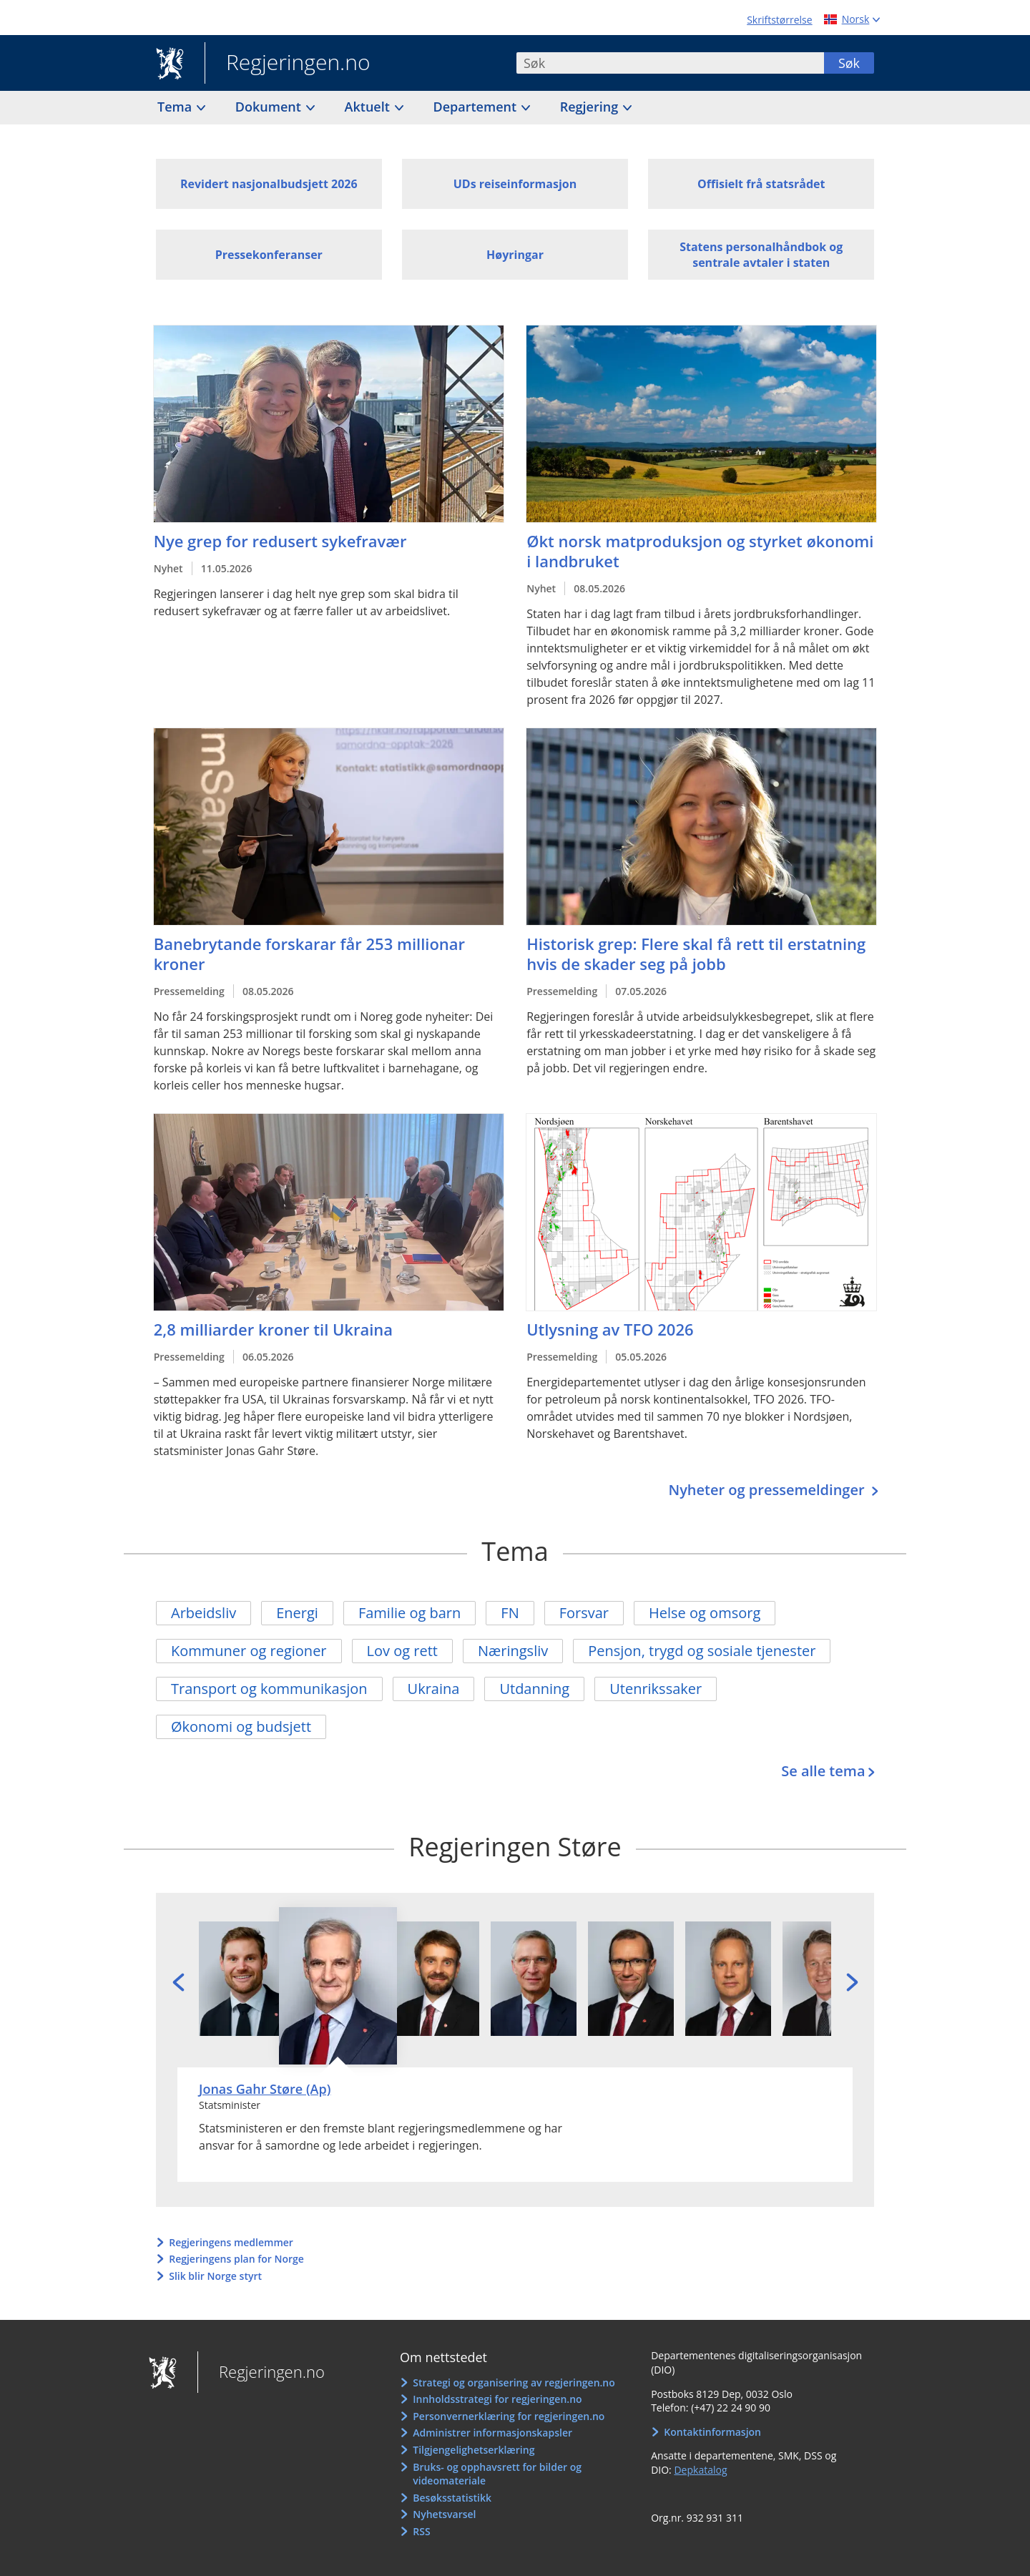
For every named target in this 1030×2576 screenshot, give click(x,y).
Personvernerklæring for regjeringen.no (508, 2416)
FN (510, 1612)
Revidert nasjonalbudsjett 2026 (269, 184)
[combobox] (670, 63)
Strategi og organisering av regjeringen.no (514, 2382)
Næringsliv (513, 1650)
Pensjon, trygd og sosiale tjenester (701, 1650)
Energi (297, 1612)
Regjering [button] (591, 106)
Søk (849, 63)
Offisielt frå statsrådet (761, 184)
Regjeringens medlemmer (231, 2242)
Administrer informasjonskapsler (492, 2432)
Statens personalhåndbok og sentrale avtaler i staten (761, 254)
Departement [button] (476, 106)
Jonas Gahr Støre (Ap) (264, 2088)
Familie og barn (409, 1612)
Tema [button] (176, 106)
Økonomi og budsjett (241, 1726)
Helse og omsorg (704, 1612)
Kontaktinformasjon (712, 2432)
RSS (421, 2531)
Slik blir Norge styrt (215, 2276)
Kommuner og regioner (249, 1650)
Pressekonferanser (269, 255)
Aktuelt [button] (369, 106)
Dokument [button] (270, 106)
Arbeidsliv (203, 1612)
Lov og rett (402, 1650)
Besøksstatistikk (452, 2497)
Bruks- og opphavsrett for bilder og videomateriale (497, 2474)
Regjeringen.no (288, 63)
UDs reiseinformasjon (515, 184)
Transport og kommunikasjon (269, 1688)
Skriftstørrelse (779, 19)
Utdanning (534, 1688)
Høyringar (515, 255)
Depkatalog (700, 2470)
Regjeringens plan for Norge (236, 2259)
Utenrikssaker (655, 1688)
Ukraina (434, 1688)
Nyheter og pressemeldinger (768, 1489)
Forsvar (584, 1612)
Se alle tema (823, 1771)
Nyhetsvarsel (444, 2514)
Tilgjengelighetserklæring (473, 2450)
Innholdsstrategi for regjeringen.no (497, 2399)
